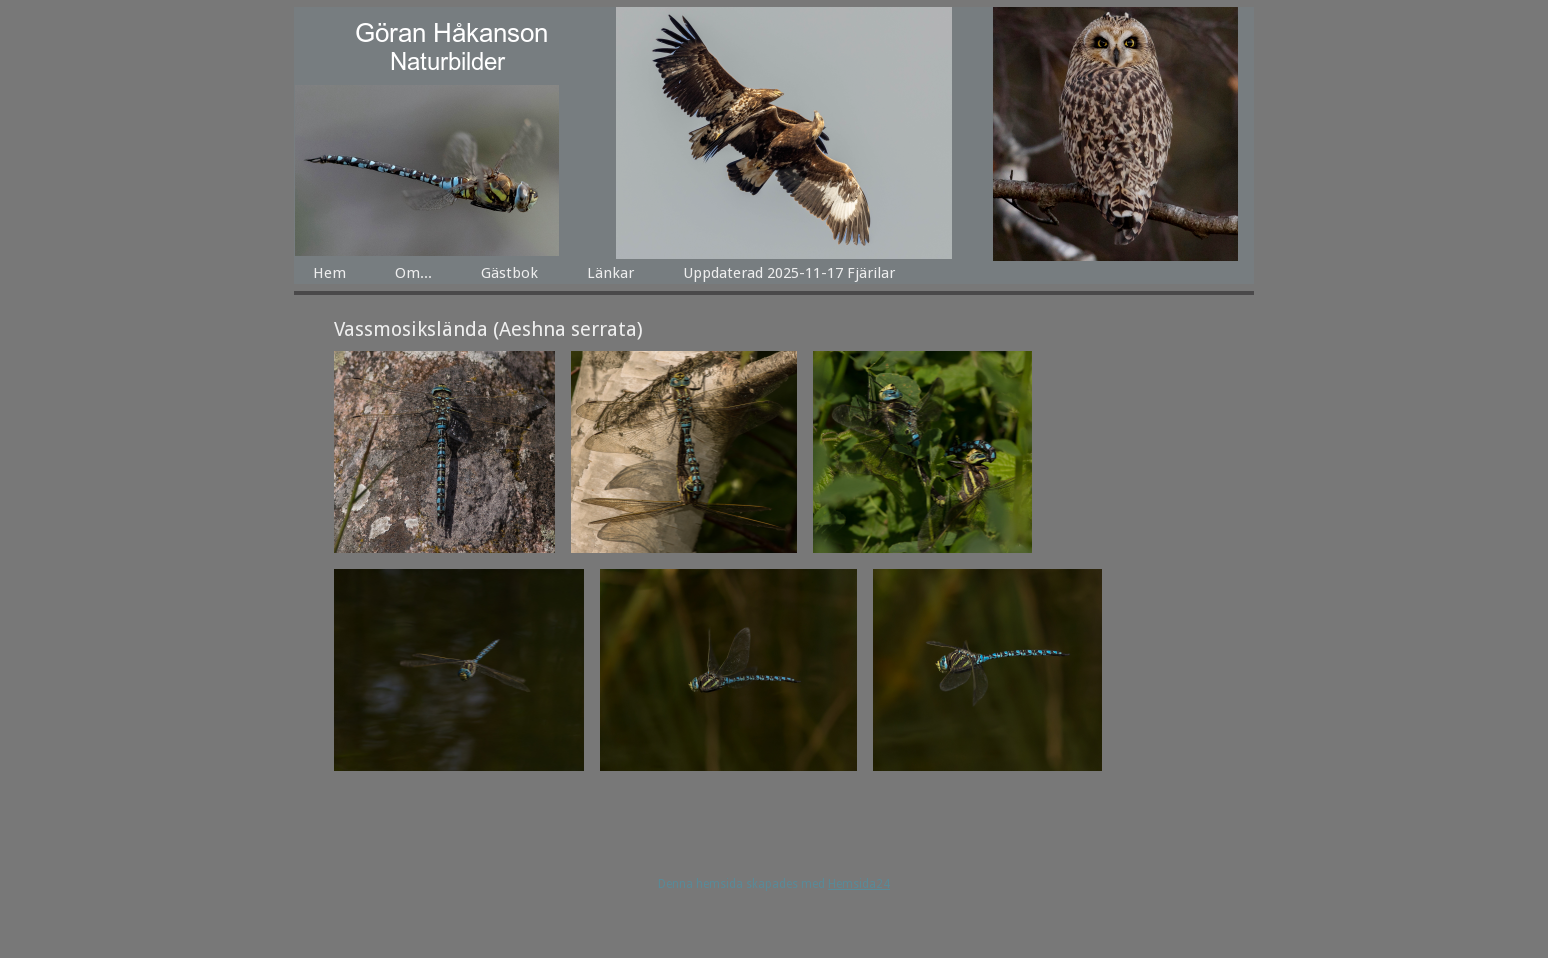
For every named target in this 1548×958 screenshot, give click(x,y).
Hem (329, 273)
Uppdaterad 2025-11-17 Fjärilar (789, 273)
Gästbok (509, 273)
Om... (413, 273)
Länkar (610, 273)
